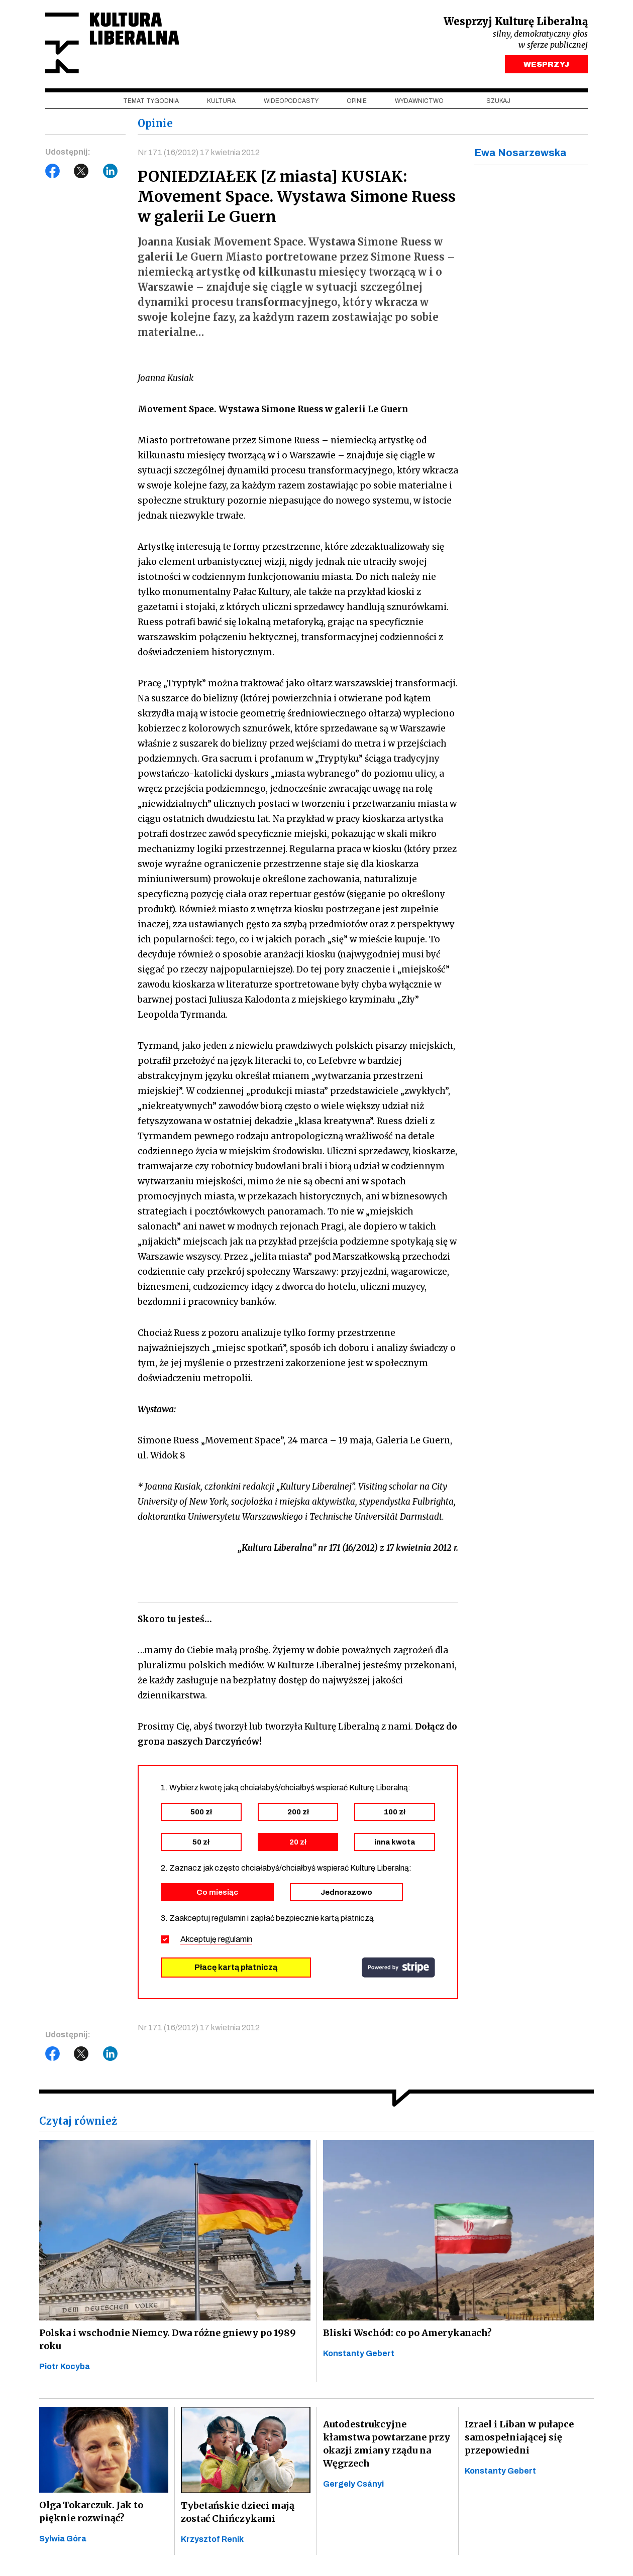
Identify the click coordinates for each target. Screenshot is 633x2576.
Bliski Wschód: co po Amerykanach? (407, 2333)
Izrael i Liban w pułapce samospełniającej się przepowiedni (519, 2437)
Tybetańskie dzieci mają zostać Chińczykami (237, 2512)
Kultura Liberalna (112, 43)
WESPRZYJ (546, 64)
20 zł (297, 1842)
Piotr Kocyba (64, 2366)
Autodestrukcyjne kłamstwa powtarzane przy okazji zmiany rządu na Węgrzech (386, 2443)
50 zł (200, 1842)
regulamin (235, 1939)
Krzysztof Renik (212, 2539)
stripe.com (398, 1967)
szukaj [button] (498, 100)
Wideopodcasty (291, 100)
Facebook (52, 171)
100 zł (394, 1812)
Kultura (221, 100)
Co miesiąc (217, 1892)
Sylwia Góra (62, 2538)
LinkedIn (110, 171)
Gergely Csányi (353, 2484)
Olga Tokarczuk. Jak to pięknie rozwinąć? (91, 2511)
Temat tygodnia (151, 100)
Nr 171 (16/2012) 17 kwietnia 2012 (199, 152)
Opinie (357, 100)
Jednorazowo (346, 1892)
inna (394, 1842)
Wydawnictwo (419, 100)
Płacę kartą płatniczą (235, 1967)
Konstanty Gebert (358, 2353)
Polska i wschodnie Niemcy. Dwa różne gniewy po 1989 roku (167, 2339)
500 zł (201, 1812)
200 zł (298, 1812)
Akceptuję (216, 1939)
